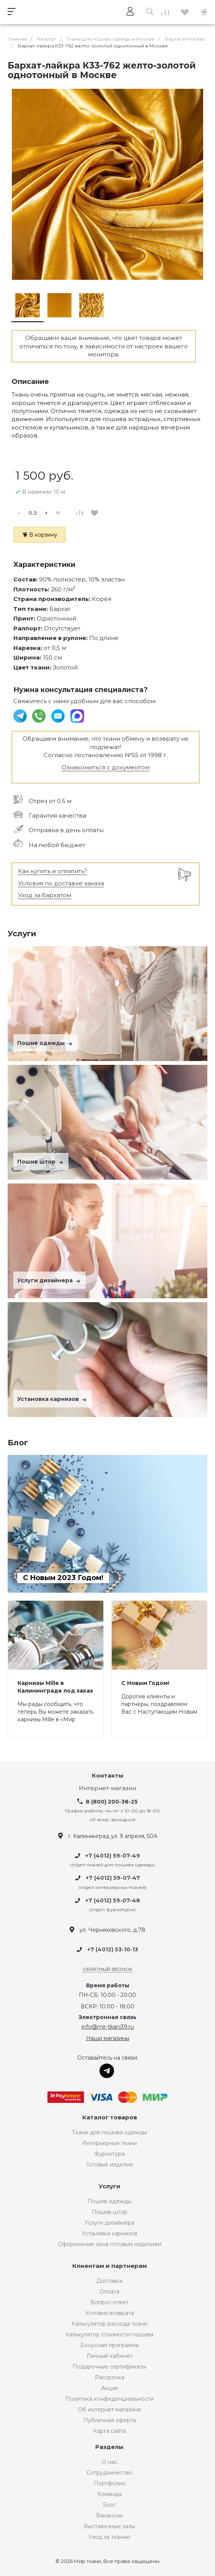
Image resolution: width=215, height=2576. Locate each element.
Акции (109, 2388)
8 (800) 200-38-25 (112, 1801)
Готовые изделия (109, 2164)
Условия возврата (109, 2313)
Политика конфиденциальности (109, 2398)
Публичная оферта (109, 2420)
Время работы (107, 1985)
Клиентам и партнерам (109, 2266)
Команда (109, 2494)
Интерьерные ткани (109, 2143)
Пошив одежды (45, 1043)
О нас (109, 2461)
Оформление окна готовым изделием (109, 2244)
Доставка (109, 2280)
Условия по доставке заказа (61, 883)
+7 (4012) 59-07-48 (112, 1900)
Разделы (109, 2447)
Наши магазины (107, 2038)
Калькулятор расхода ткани (109, 2323)
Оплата (109, 2291)
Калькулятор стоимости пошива (109, 2334)
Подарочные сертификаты (109, 2366)
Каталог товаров (109, 2117)
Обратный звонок (107, 1969)
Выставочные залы (109, 2526)
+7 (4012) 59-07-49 (112, 1855)
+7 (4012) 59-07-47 (113, 1878)
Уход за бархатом (44, 895)
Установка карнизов (52, 1399)
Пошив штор (41, 1161)
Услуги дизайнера (49, 1280)
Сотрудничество (109, 2472)
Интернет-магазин (107, 1788)
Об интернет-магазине (109, 2409)
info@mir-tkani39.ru (107, 2026)
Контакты (108, 1776)
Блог (109, 2504)
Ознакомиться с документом (106, 767)
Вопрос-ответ (109, 2302)
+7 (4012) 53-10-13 (112, 1949)
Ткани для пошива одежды (109, 2132)
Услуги (110, 2186)
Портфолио (109, 2483)
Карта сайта (109, 2430)
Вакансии (109, 2515)
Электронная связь (107, 2017)
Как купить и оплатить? (52, 871)
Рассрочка (109, 2377)
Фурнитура (109, 2153)
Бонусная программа (109, 2345)
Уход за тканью (109, 2537)
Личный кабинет (109, 2355)
